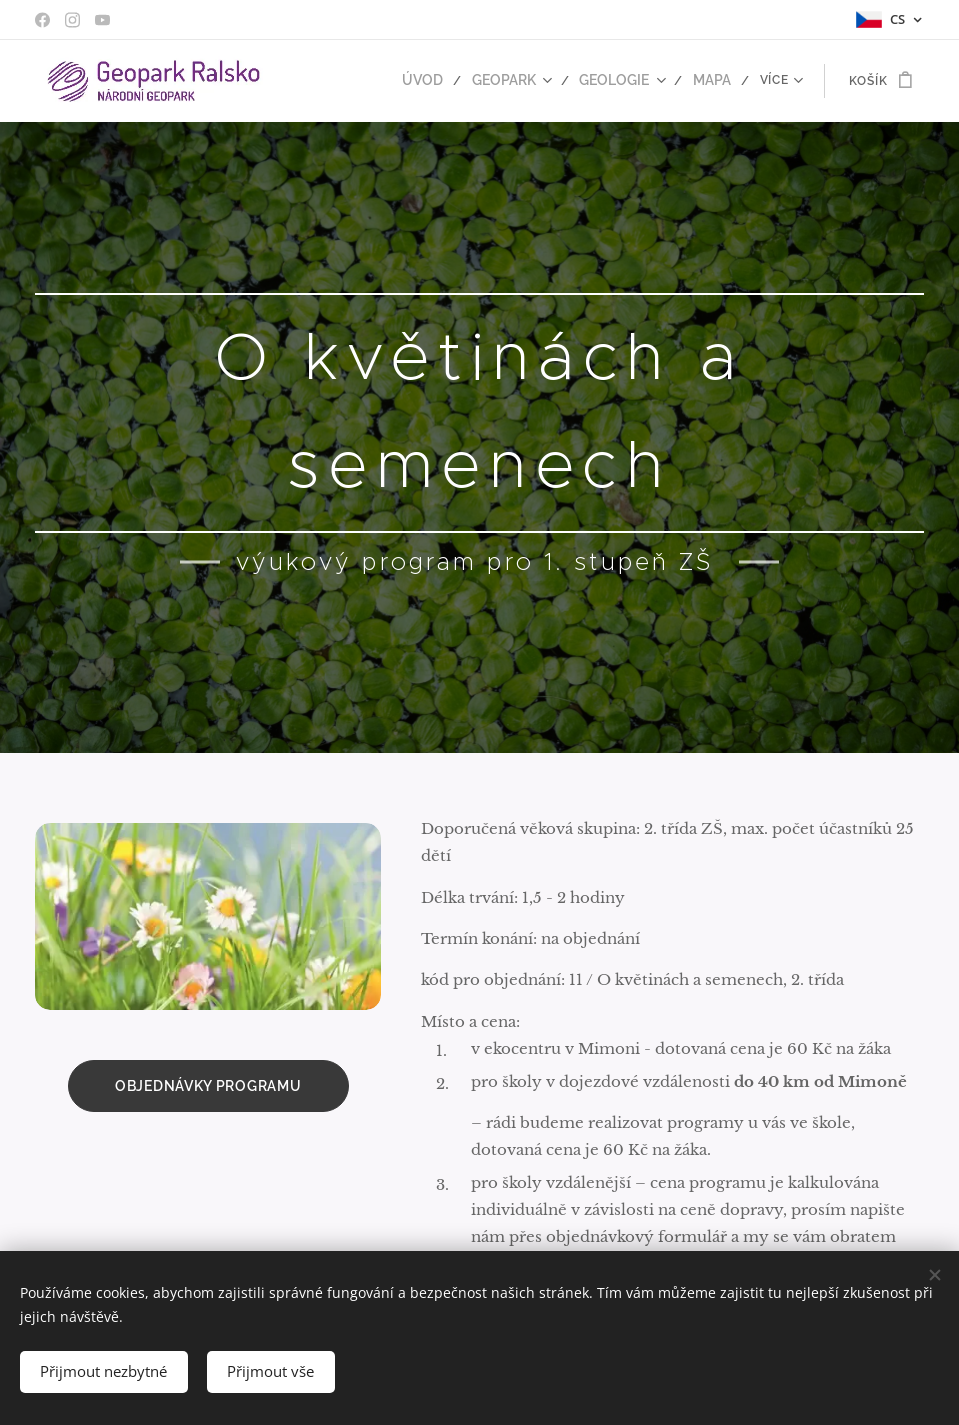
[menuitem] (442, 81)
